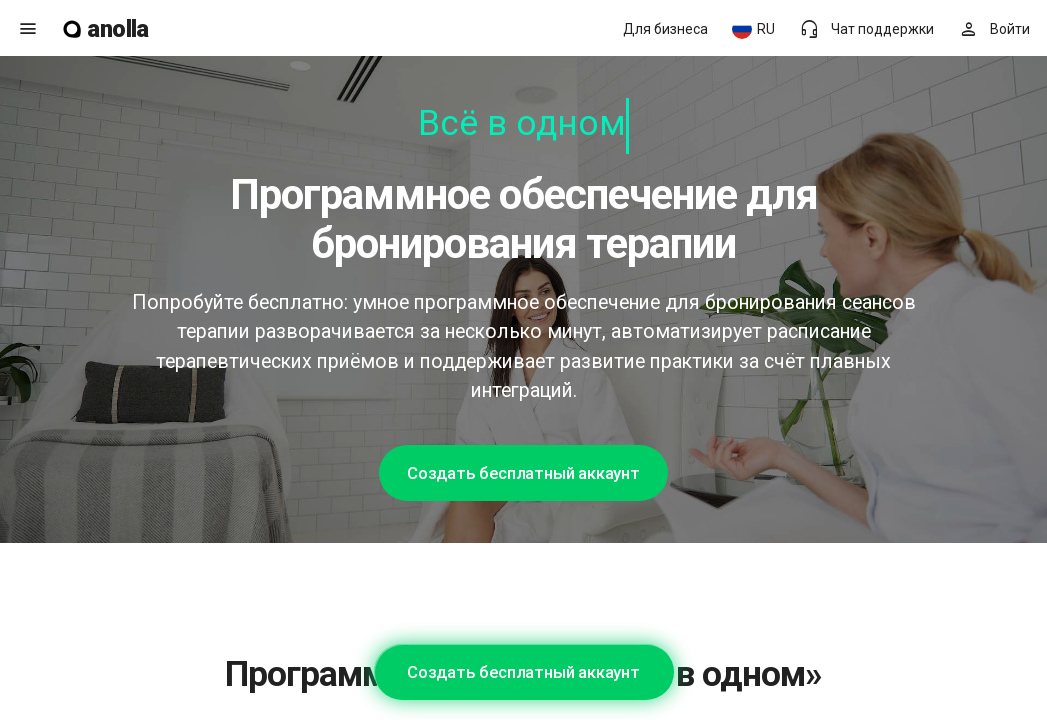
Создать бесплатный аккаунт (523, 473)
